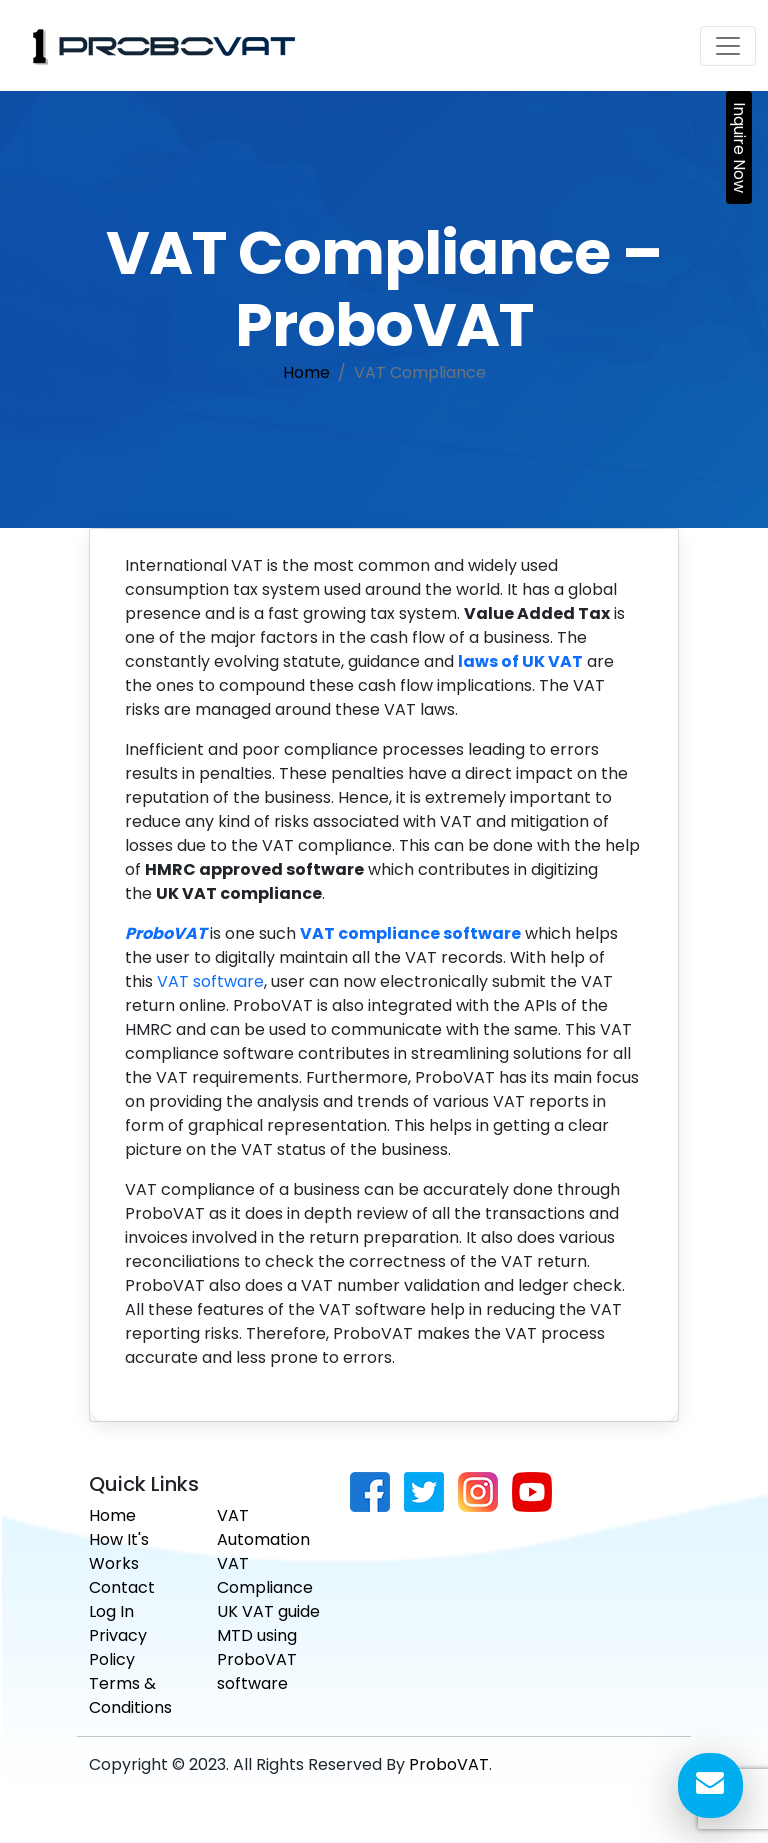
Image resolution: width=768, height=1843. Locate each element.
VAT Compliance (265, 1575)
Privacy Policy (118, 1647)
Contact (122, 1587)
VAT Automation (263, 1527)
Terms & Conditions (130, 1695)
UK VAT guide (268, 1611)
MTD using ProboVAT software (257, 1659)
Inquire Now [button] (739, 147)
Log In (111, 1611)
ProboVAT (449, 1764)
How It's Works (119, 1551)
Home (306, 372)
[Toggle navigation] (728, 46)
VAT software (210, 981)
